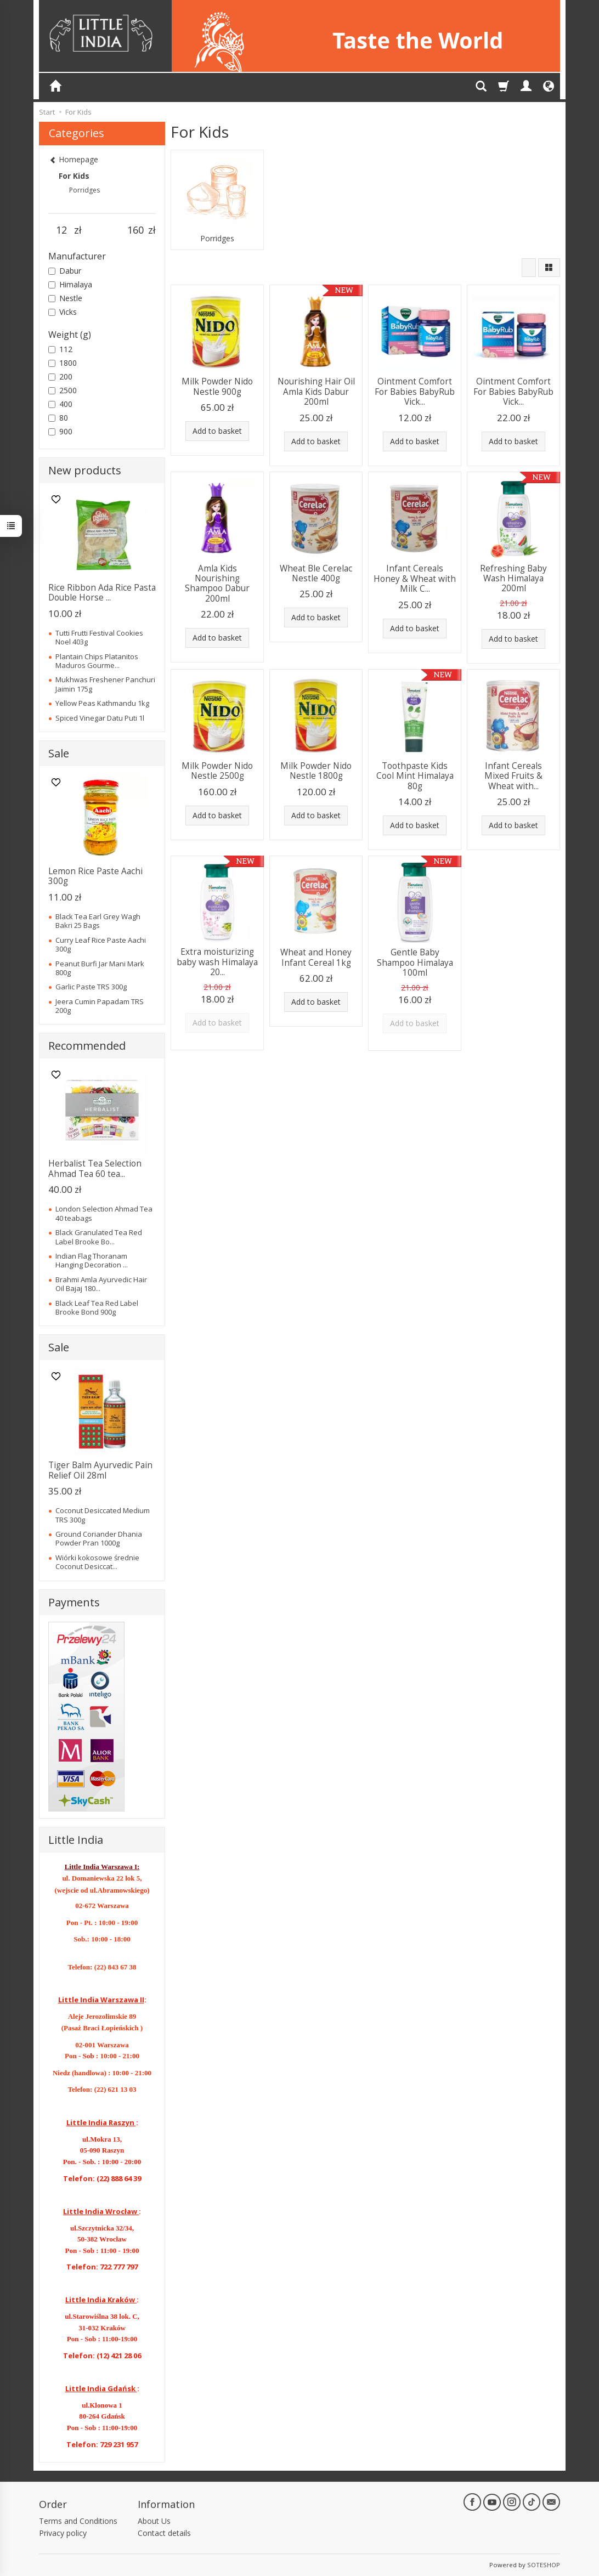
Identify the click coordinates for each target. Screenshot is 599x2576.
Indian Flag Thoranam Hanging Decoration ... (91, 1260)
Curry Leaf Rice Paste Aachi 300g (100, 944)
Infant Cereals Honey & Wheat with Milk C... (415, 579)
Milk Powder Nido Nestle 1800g (316, 771)
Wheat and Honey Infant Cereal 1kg (316, 957)
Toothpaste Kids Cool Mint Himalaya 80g (415, 776)
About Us (154, 2521)
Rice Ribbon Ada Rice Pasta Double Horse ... (102, 592)
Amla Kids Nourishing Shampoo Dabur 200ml (217, 583)
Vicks (62, 312)
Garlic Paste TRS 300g (91, 987)
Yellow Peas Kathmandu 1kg (102, 703)
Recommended (87, 1045)
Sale (58, 753)
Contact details (164, 2533)
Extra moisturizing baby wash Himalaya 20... (217, 962)
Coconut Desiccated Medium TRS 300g (102, 1514)
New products (84, 470)
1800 (62, 363)
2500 (62, 390)
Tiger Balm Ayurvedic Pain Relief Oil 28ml (100, 1470)
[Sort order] (529, 267)
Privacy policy (63, 2533)
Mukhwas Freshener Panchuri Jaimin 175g (105, 684)
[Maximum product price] (135, 230)
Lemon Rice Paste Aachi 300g (95, 876)
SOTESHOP (543, 2565)
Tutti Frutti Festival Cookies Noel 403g (99, 637)
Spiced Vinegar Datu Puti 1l (99, 718)
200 (60, 376)
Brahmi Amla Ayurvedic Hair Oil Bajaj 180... (101, 1284)
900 (60, 431)
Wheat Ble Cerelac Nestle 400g (316, 573)
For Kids (74, 176)
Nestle (65, 298)
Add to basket (217, 431)
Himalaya (70, 284)
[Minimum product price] (61, 230)
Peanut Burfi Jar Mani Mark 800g (99, 968)
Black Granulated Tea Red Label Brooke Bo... (98, 1236)
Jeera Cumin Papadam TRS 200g (99, 1006)
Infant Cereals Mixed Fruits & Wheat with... (513, 776)
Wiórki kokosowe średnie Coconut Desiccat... (97, 1562)
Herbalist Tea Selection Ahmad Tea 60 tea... (95, 1168)
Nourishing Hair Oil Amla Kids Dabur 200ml (316, 391)
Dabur (64, 270)
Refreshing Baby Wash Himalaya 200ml (513, 579)
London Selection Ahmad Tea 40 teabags (103, 1213)
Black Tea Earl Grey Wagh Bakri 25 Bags (97, 920)
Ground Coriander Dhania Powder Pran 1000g (98, 1538)
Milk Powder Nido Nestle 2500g (217, 771)
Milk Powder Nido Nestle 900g (217, 386)
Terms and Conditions (78, 2521)
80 (58, 417)
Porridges (217, 239)
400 (60, 404)
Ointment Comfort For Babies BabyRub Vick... (415, 391)
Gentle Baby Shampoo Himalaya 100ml (415, 962)
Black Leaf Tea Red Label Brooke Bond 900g (96, 1307)
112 (60, 349)
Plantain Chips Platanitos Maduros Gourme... (96, 661)
